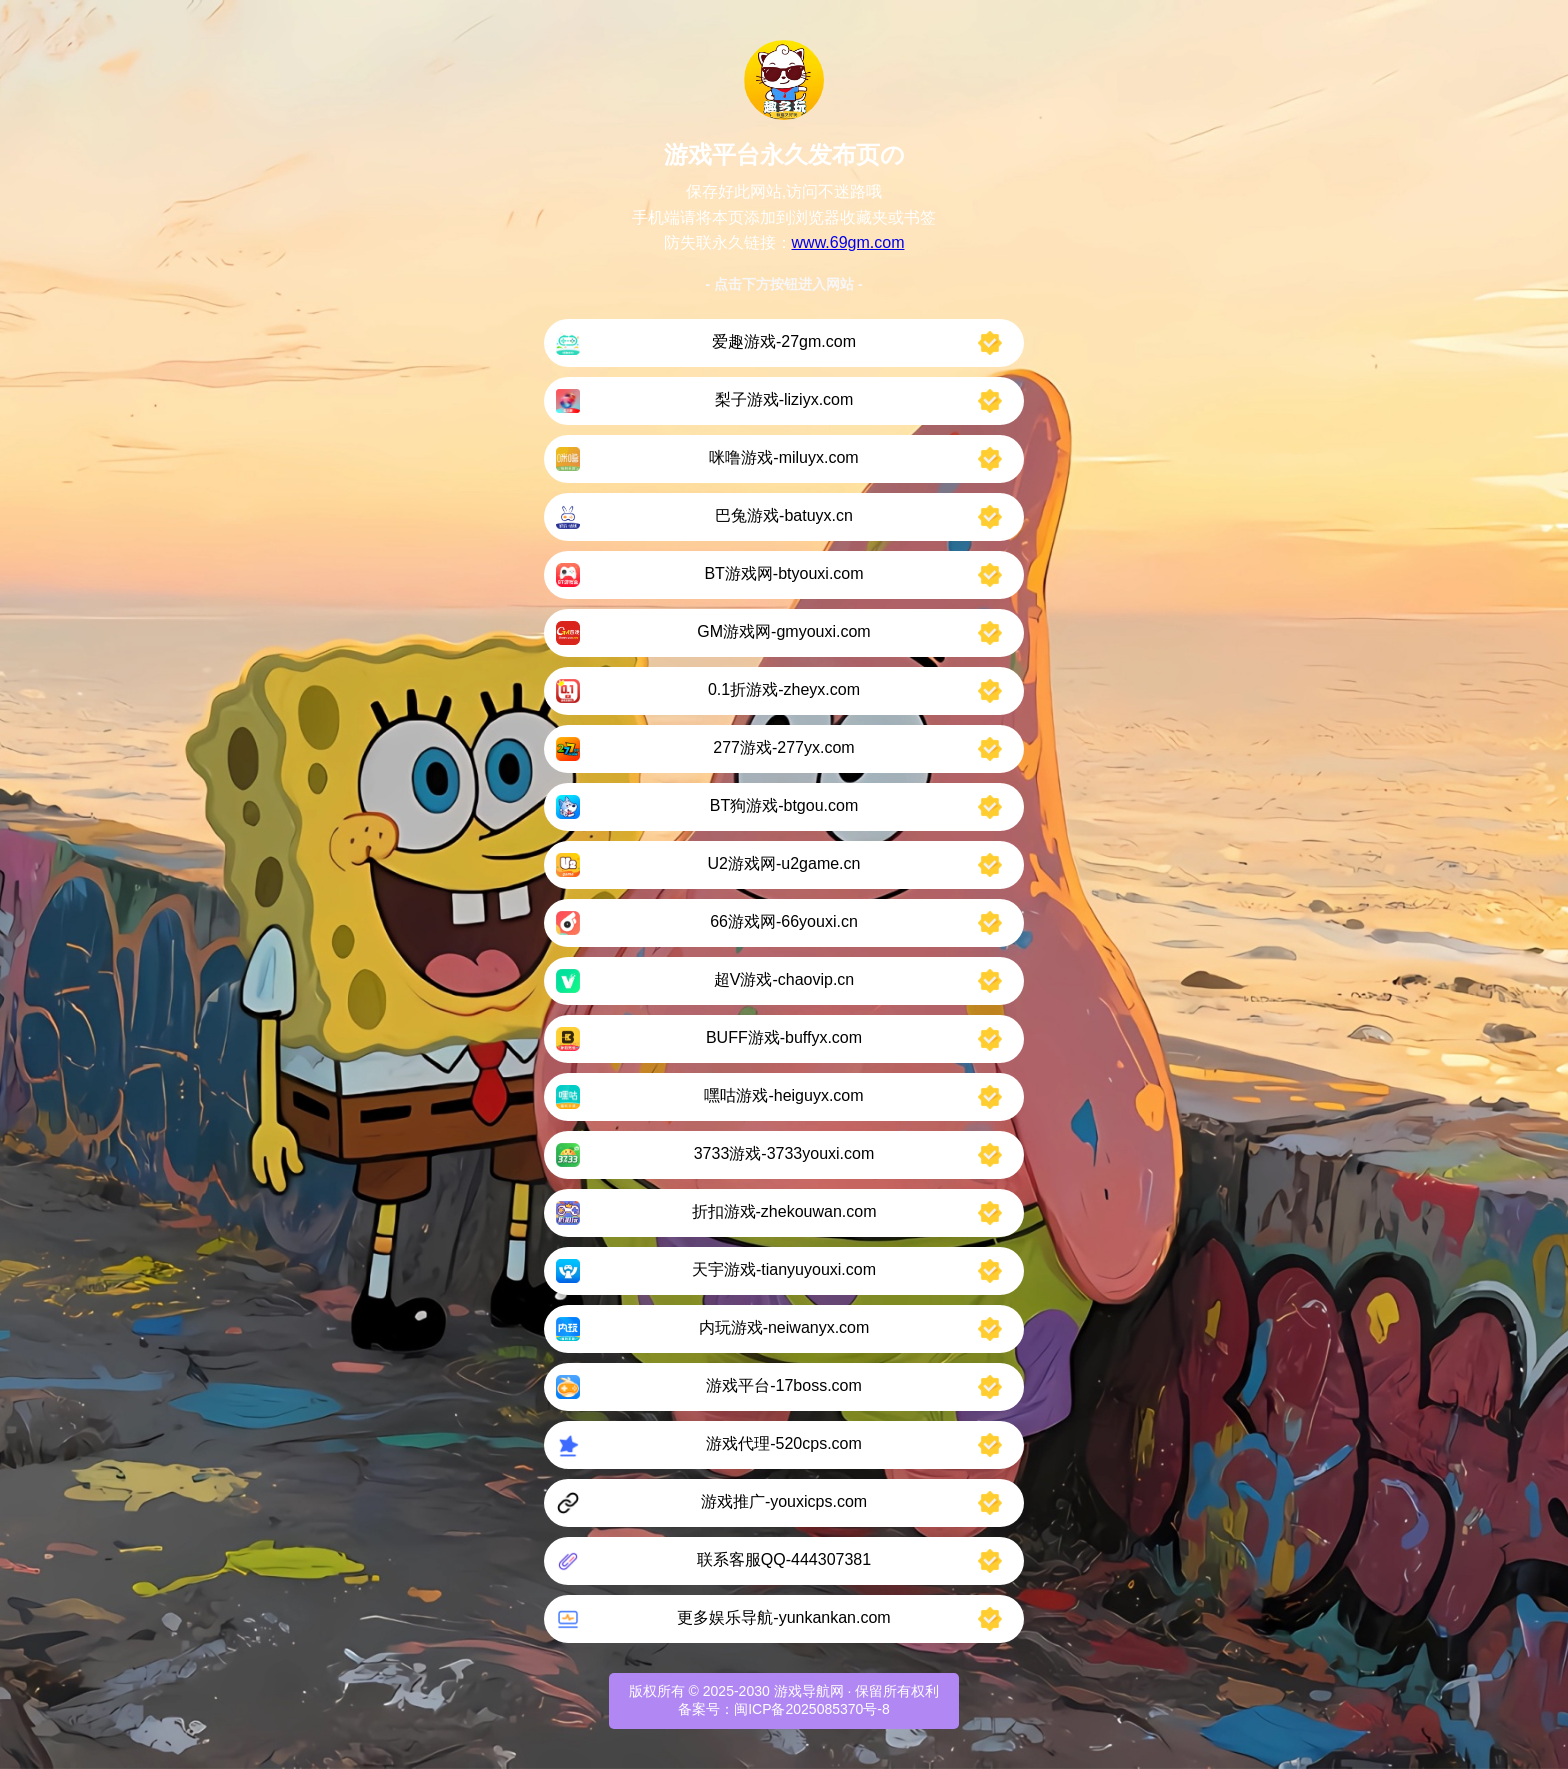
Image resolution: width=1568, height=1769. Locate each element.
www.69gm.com (848, 242)
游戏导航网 (809, 1691)
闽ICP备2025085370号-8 (812, 1709)
